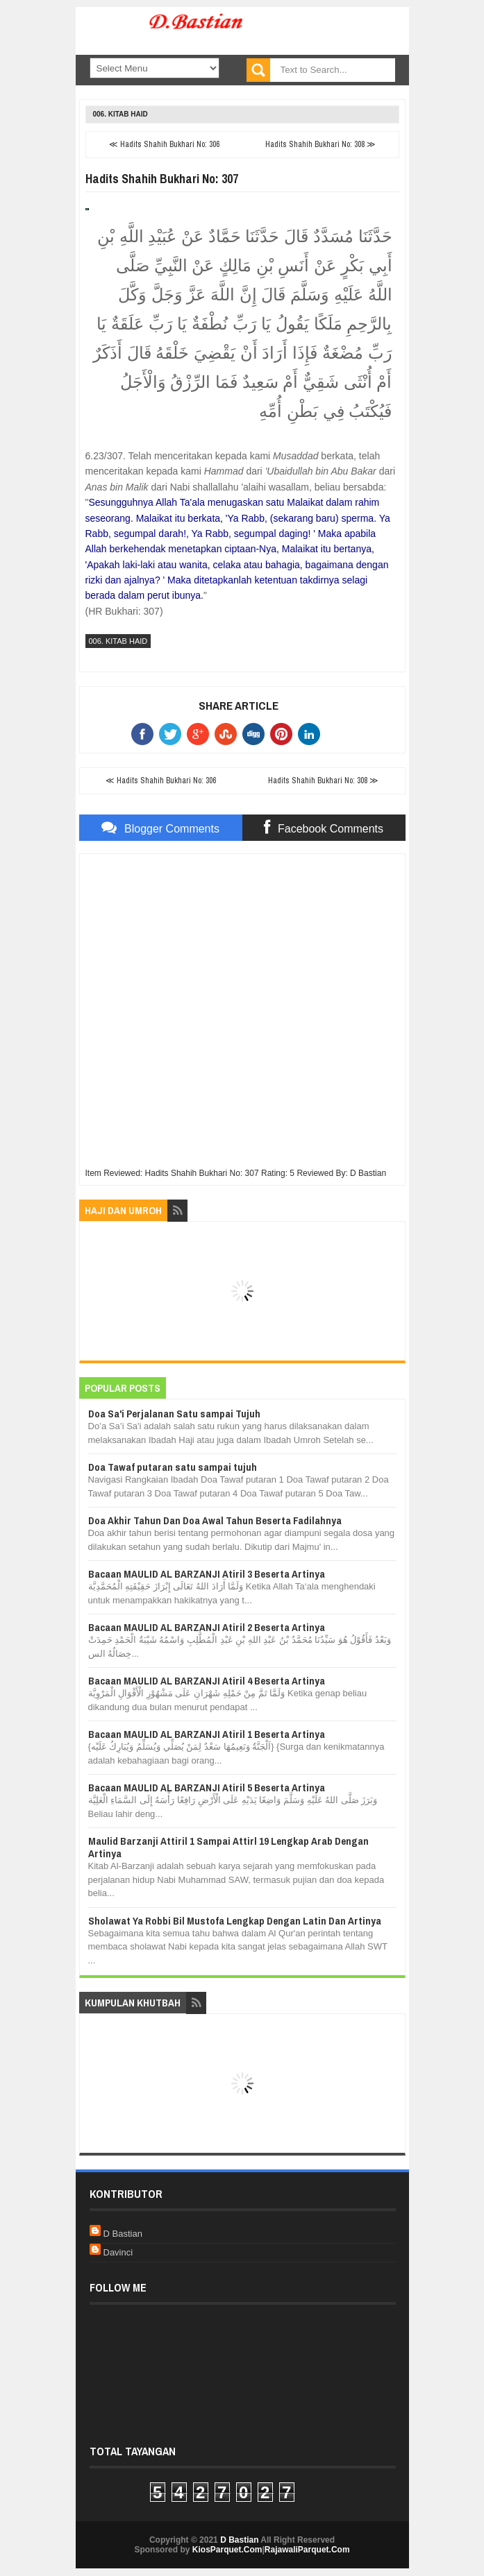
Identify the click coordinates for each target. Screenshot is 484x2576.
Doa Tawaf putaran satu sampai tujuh (172, 1467)
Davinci (118, 2252)
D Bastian (122, 2233)
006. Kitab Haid (120, 114)
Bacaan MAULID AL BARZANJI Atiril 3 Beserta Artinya (206, 1574)
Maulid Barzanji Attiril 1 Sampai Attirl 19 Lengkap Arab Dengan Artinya (228, 1847)
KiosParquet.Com (227, 2549)
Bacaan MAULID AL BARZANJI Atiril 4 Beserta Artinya (206, 1680)
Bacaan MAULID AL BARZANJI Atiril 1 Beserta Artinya (206, 1734)
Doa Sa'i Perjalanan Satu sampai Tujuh (174, 1413)
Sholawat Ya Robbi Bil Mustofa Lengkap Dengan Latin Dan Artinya (234, 1920)
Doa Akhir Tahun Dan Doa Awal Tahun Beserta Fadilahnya (215, 1520)
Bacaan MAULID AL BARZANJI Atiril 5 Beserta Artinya (206, 1787)
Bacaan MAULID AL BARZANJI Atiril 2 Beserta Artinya (206, 1627)
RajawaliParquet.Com (307, 2549)
